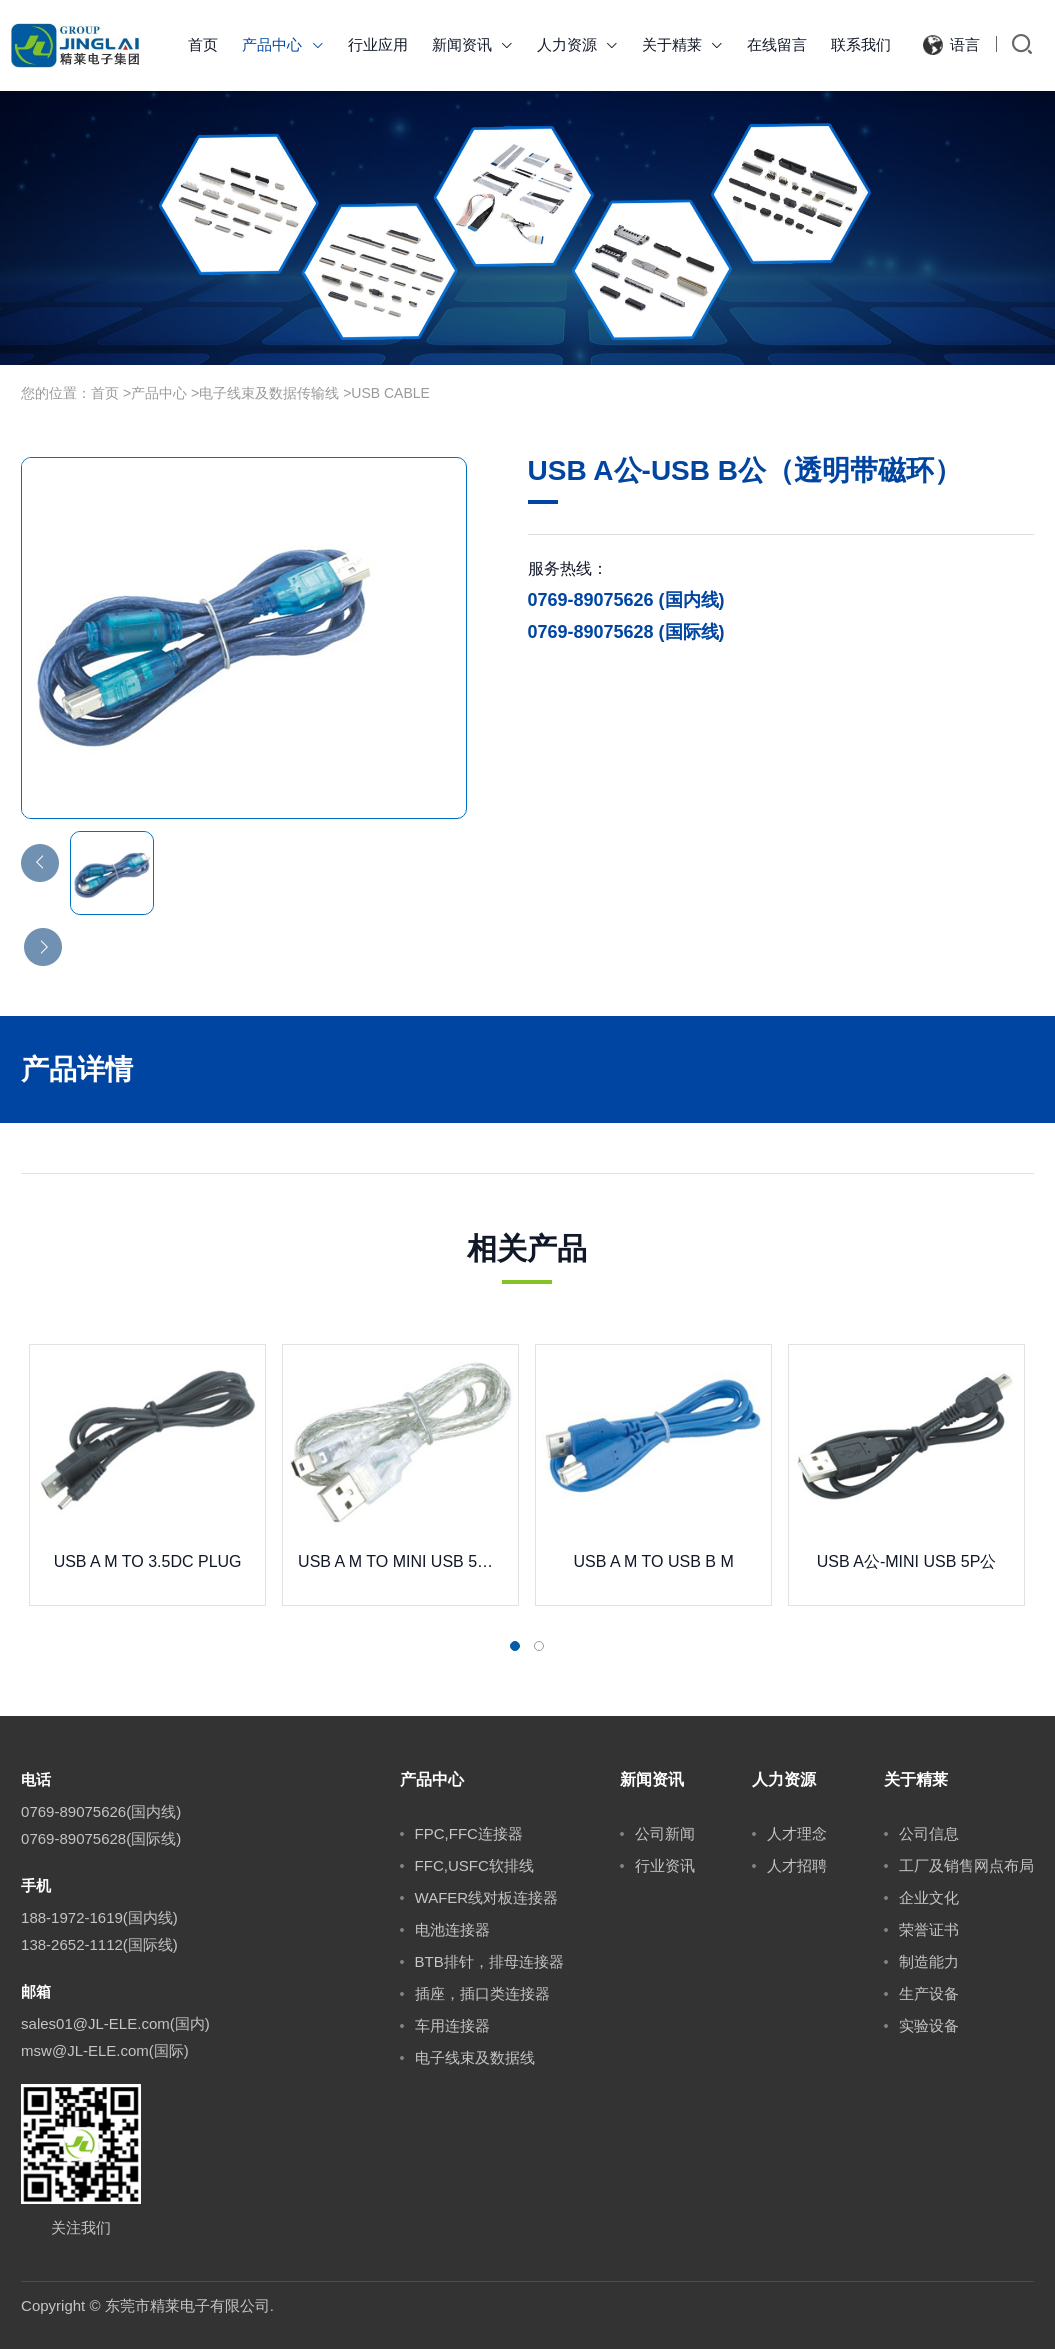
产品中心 (282, 44)
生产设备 (929, 1993)
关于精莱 (682, 44)
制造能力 (929, 1961)
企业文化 (929, 1897)
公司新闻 (665, 1833)
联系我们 (861, 44)
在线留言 (777, 44)
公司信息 (929, 1833)
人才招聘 (797, 1865)
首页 (203, 44)
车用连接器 (452, 2025)
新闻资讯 (472, 44)
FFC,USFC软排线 (474, 1865)
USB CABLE (390, 393)
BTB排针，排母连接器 (489, 1961)
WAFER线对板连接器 (487, 1897)
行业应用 (378, 44)
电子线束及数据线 (475, 2057)
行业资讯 (665, 1865)
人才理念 (797, 1833)
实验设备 (929, 2025)
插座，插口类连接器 (482, 1993)
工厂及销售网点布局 (966, 1865)
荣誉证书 (929, 1929)
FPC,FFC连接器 (469, 1833)
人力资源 (577, 44)
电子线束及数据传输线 (269, 393)
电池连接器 (452, 1929)
